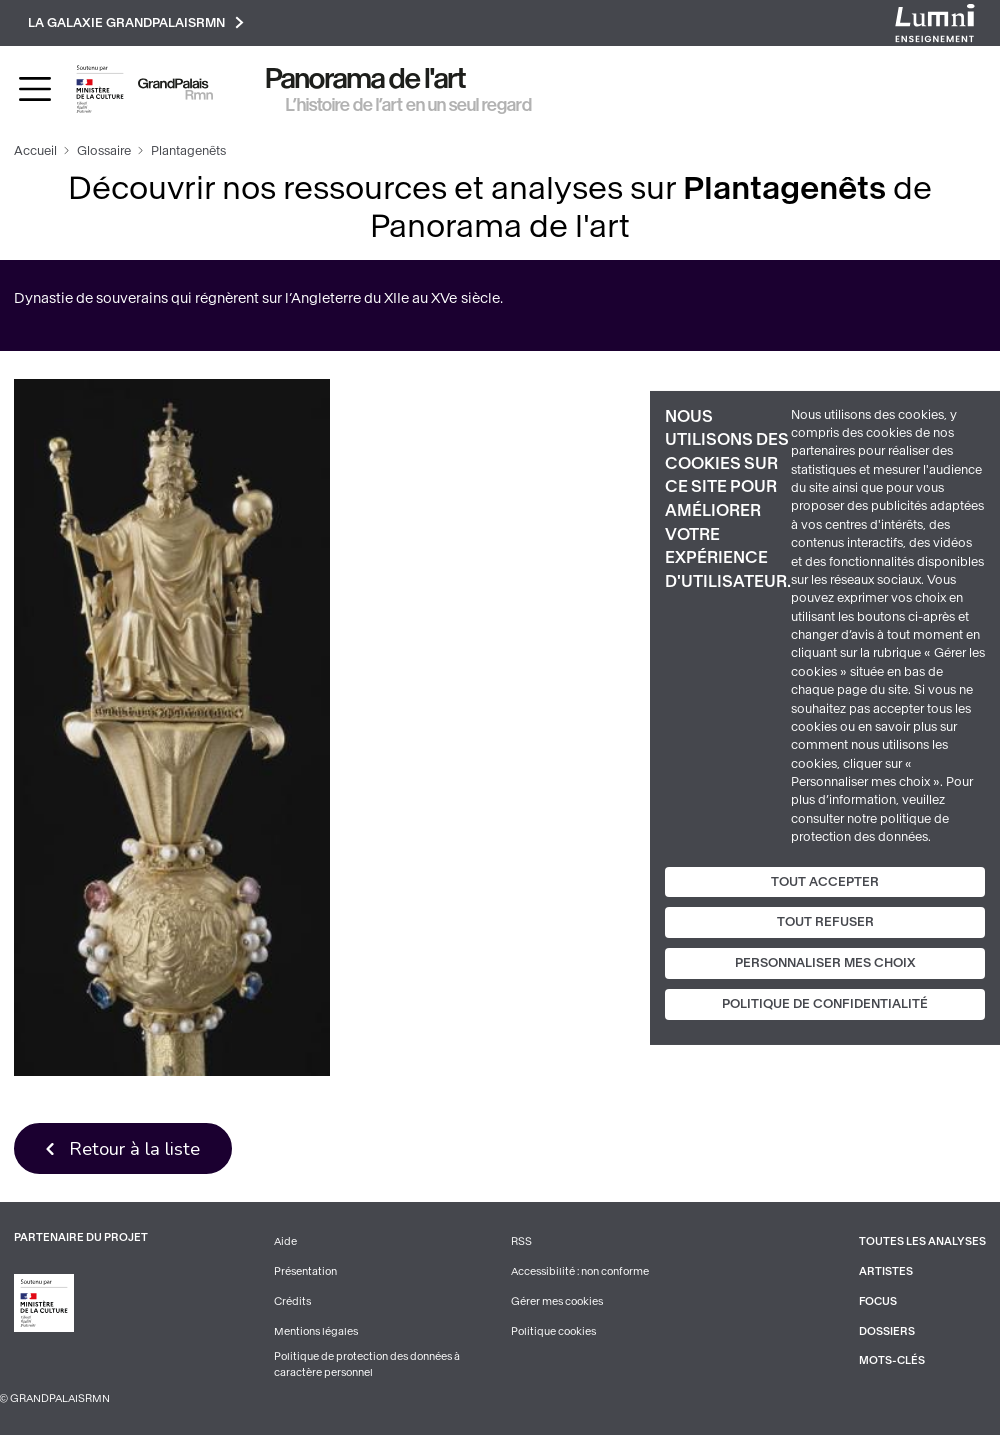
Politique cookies (553, 1331)
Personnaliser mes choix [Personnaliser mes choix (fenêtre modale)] (825, 963)
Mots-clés (892, 1360)
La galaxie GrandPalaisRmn (136, 22)
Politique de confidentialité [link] (825, 1004)
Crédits (292, 1301)
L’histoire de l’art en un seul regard (409, 105)
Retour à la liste (134, 1148)
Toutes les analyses (922, 1241)
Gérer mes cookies (557, 1301)
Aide (285, 1241)
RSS (521, 1241)
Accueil (35, 151)
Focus (878, 1301)
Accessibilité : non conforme (580, 1271)
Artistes (886, 1271)
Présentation (305, 1271)
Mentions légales (316, 1331)
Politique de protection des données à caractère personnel (367, 1364)
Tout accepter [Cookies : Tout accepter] (825, 881)
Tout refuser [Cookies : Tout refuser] (825, 922)
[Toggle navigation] (35, 89)
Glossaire (104, 151)
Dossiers (887, 1331)
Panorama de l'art (366, 78)
